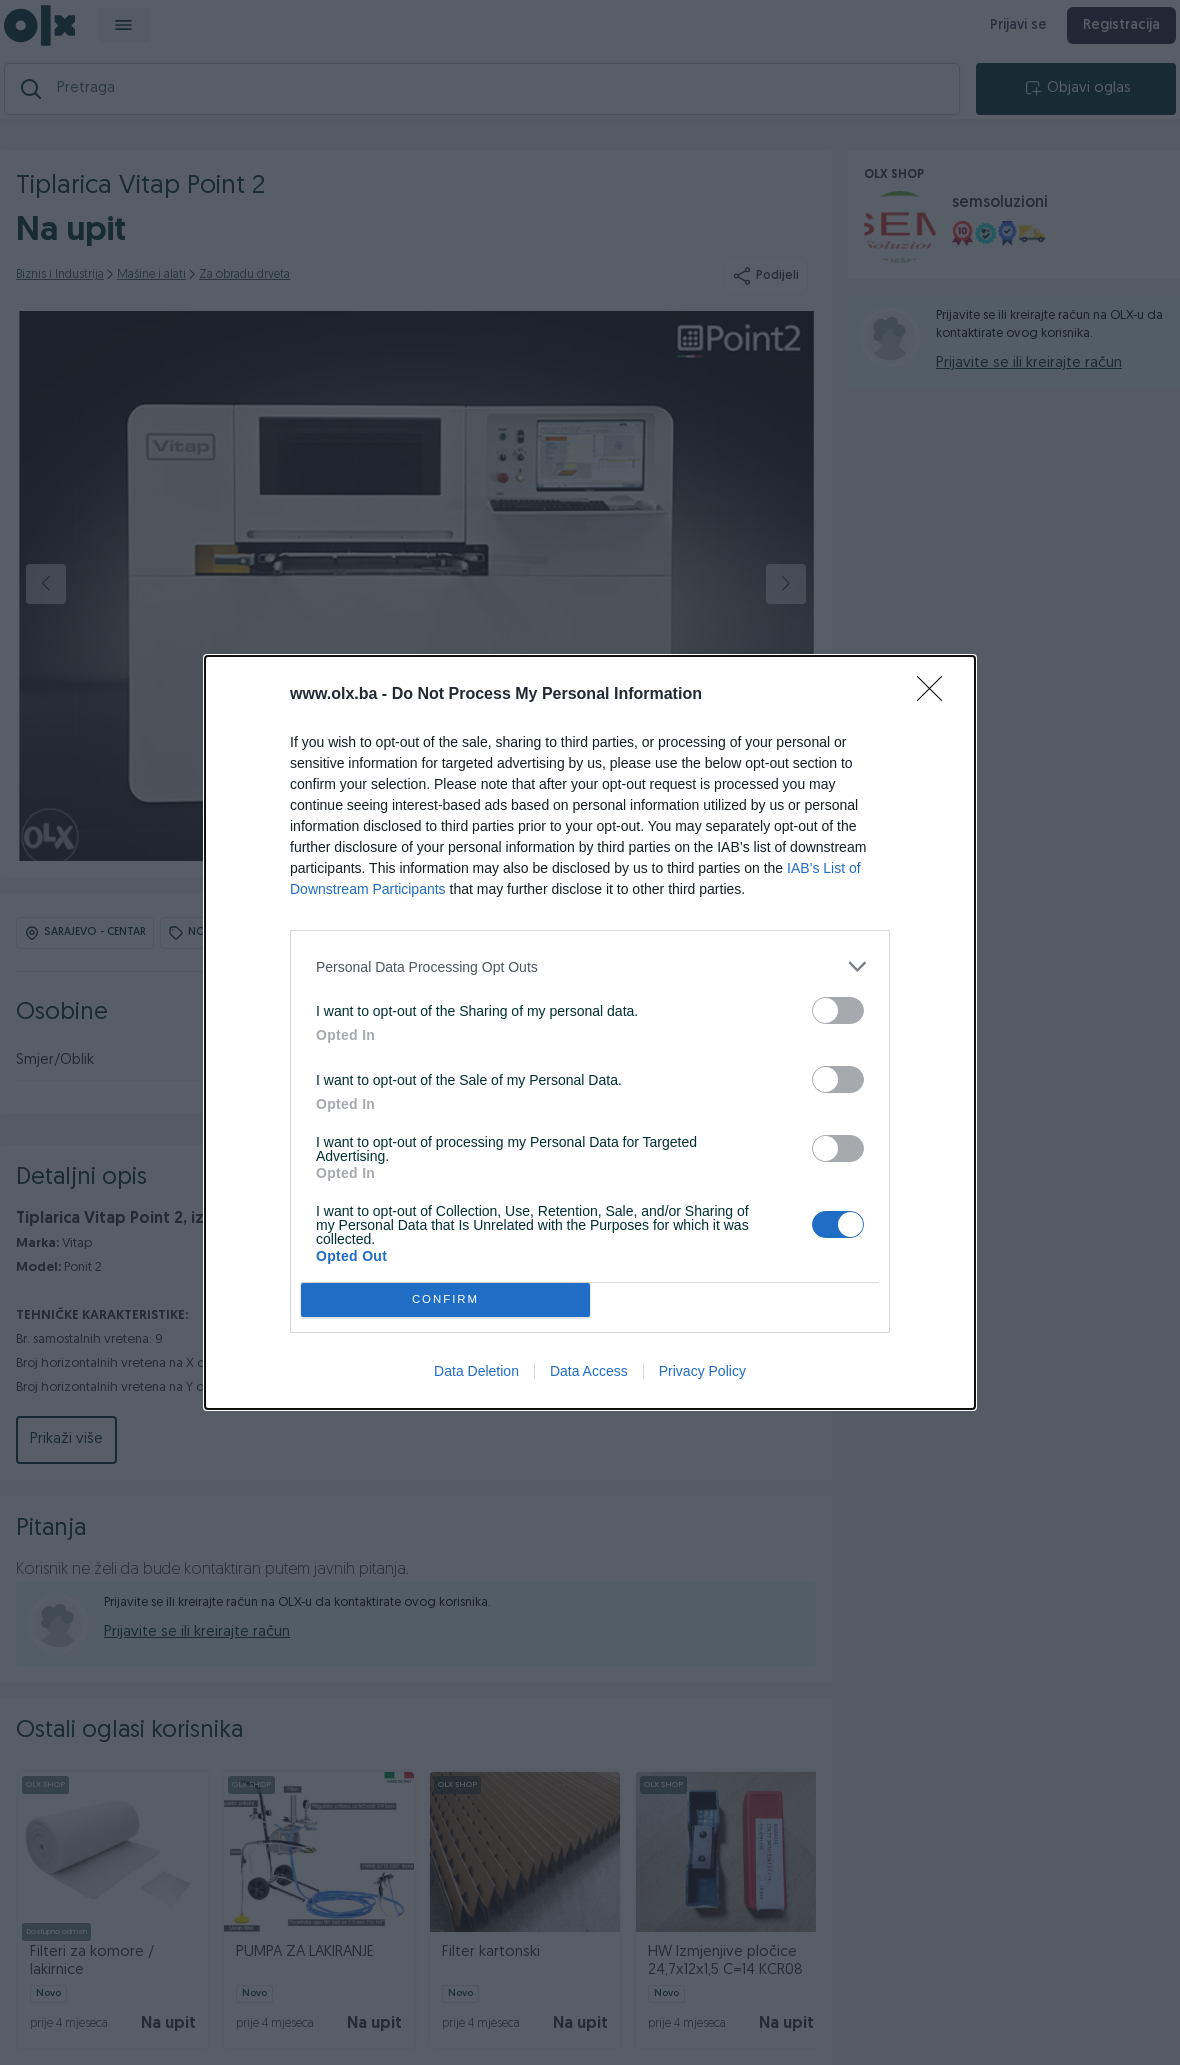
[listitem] (590, 966)
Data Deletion (476, 1371)
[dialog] (590, 1032)
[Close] (936, 695)
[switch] (838, 1010)
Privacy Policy (702, 1371)
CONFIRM (445, 1300)
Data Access (589, 1371)
